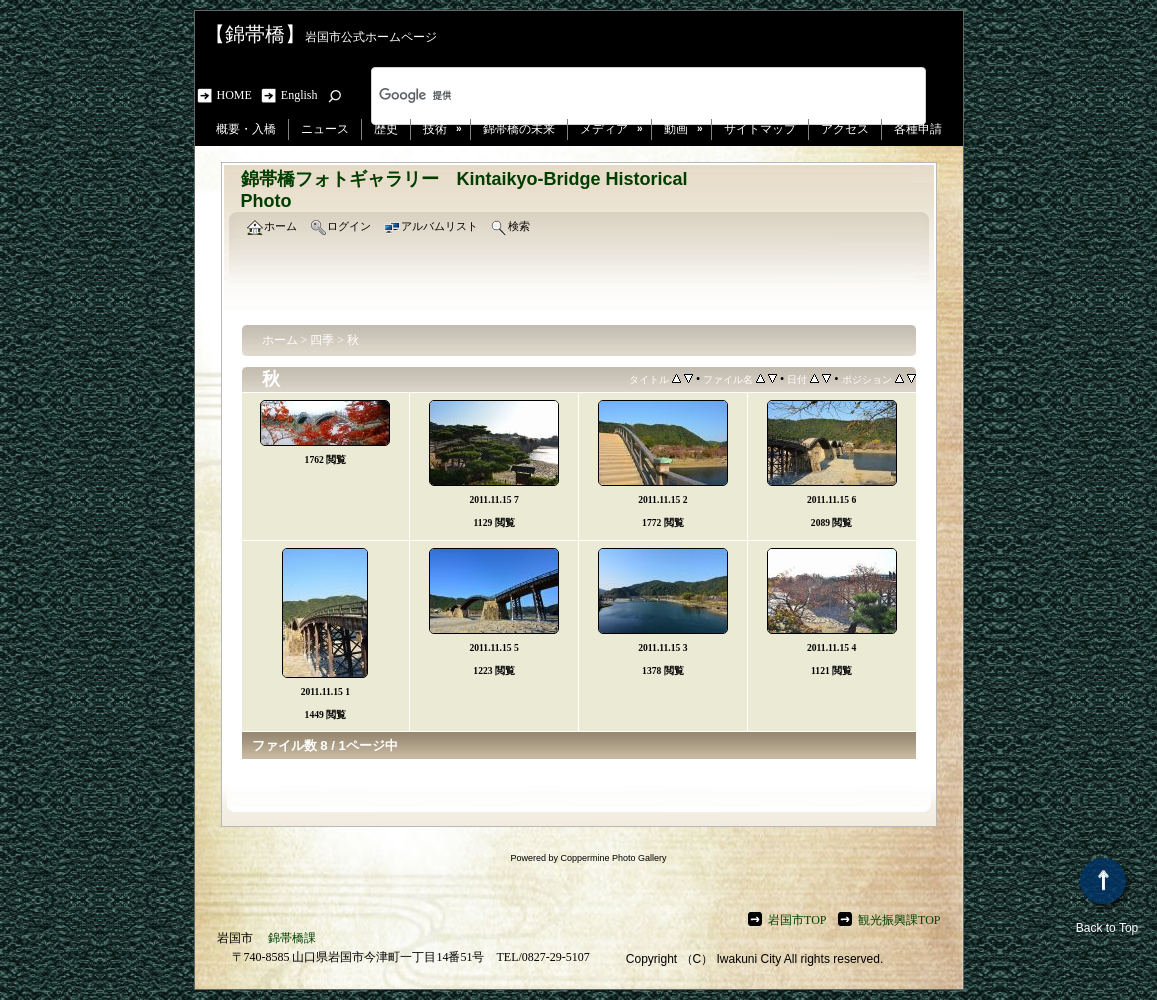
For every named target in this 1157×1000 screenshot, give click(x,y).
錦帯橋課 (292, 938)
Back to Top (1107, 896)
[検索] (622, 96)
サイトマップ (760, 129)
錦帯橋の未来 (519, 129)
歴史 (386, 129)
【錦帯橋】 (255, 34)
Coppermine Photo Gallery (613, 858)
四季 (322, 340)
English (299, 95)
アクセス (845, 129)
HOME (237, 95)
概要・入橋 (246, 129)
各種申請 (918, 129)
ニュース (325, 129)
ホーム (280, 340)
